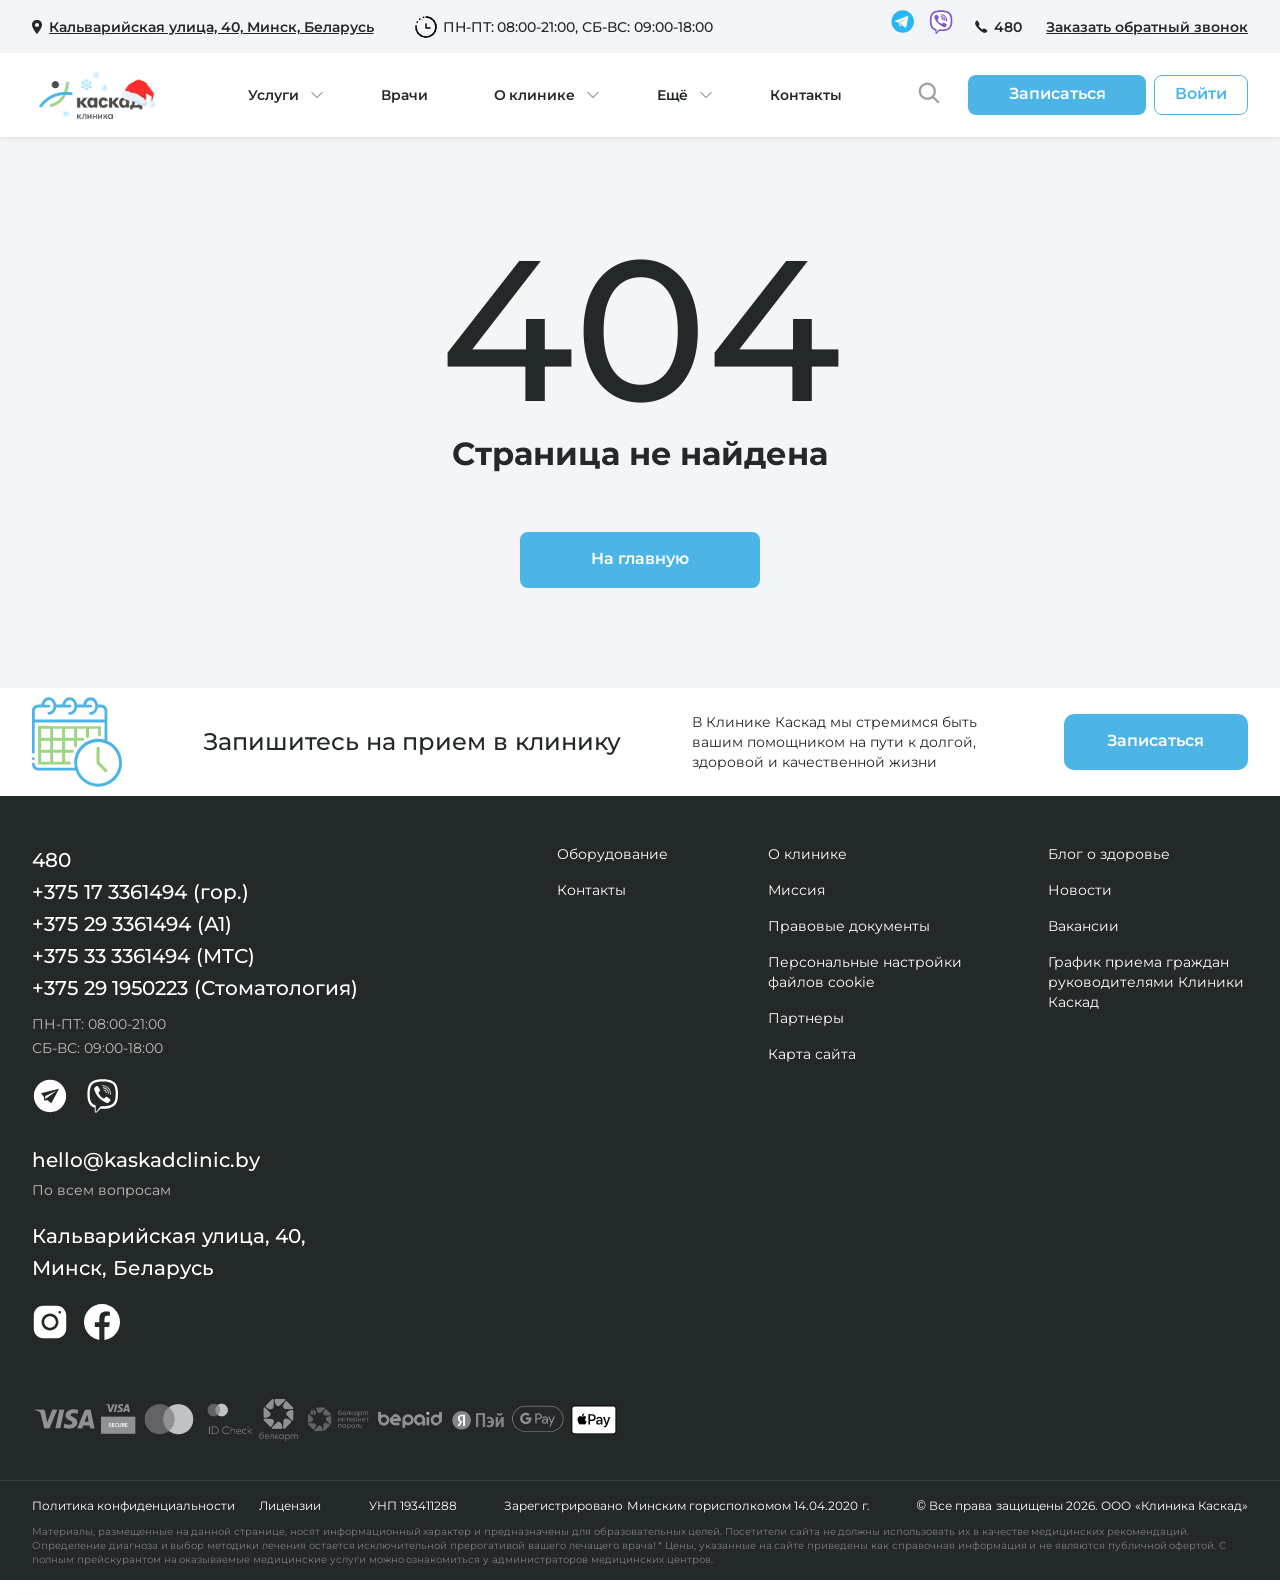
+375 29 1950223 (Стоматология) (195, 988)
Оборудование (612, 854)
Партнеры (806, 1018)
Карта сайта (812, 1054)
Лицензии (290, 1506)
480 (1008, 27)
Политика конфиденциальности (133, 1506)
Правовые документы (849, 926)
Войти (1201, 93)
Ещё (672, 95)
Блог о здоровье (1109, 854)
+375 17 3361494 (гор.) (140, 892)
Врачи (404, 95)
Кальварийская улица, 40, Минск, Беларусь (169, 1252)
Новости (1080, 890)
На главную (640, 558)
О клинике (535, 95)
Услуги (273, 95)
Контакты (806, 95)
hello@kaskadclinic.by (146, 1160)
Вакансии (1083, 926)
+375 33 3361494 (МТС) (143, 956)
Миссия (796, 890)
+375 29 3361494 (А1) (132, 924)
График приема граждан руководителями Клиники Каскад (1146, 982)
